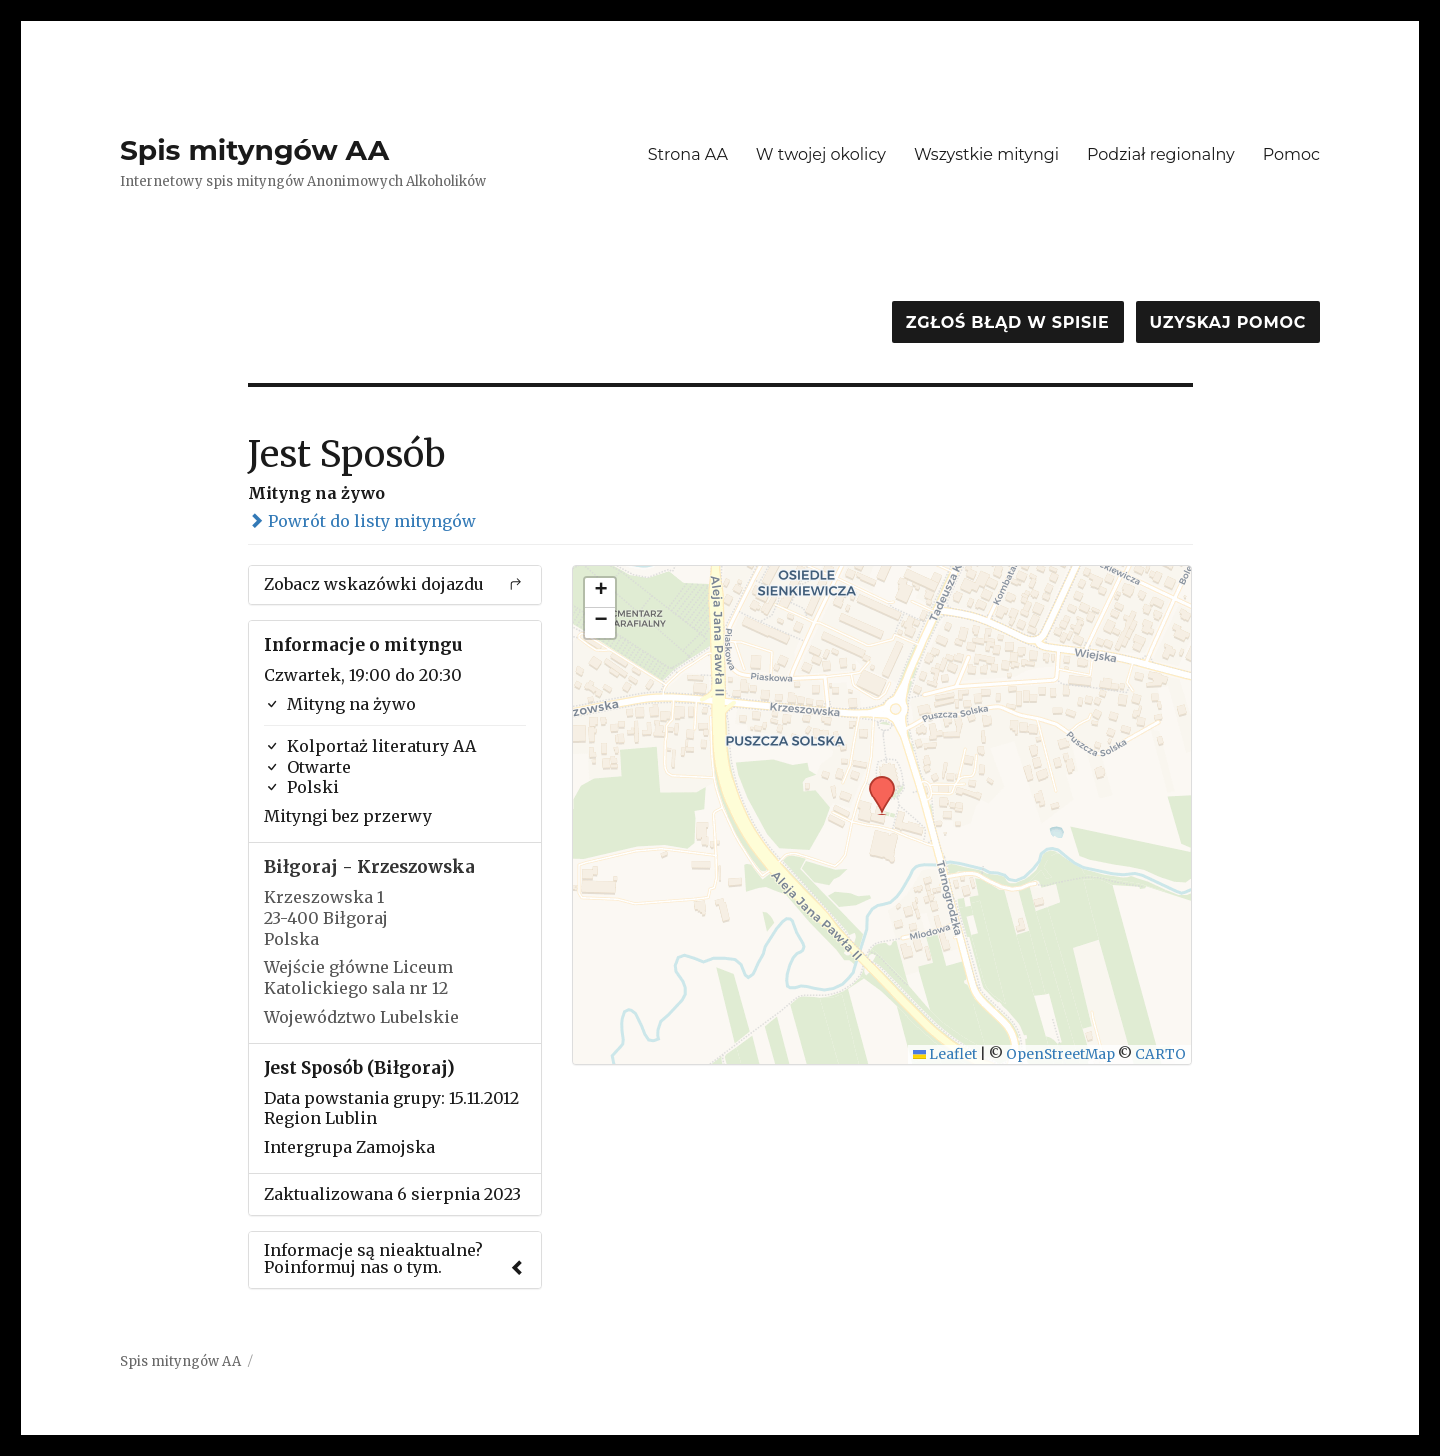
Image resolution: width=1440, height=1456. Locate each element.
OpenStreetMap (1060, 1054)
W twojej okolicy (821, 154)
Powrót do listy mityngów (362, 521)
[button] (875, 782)
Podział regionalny (1161, 154)
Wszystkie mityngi (986, 154)
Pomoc (1291, 154)
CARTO (1160, 1054)
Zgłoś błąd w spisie (1008, 322)
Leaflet (945, 1054)
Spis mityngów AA (254, 150)
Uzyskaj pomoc (1228, 322)
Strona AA (688, 154)
